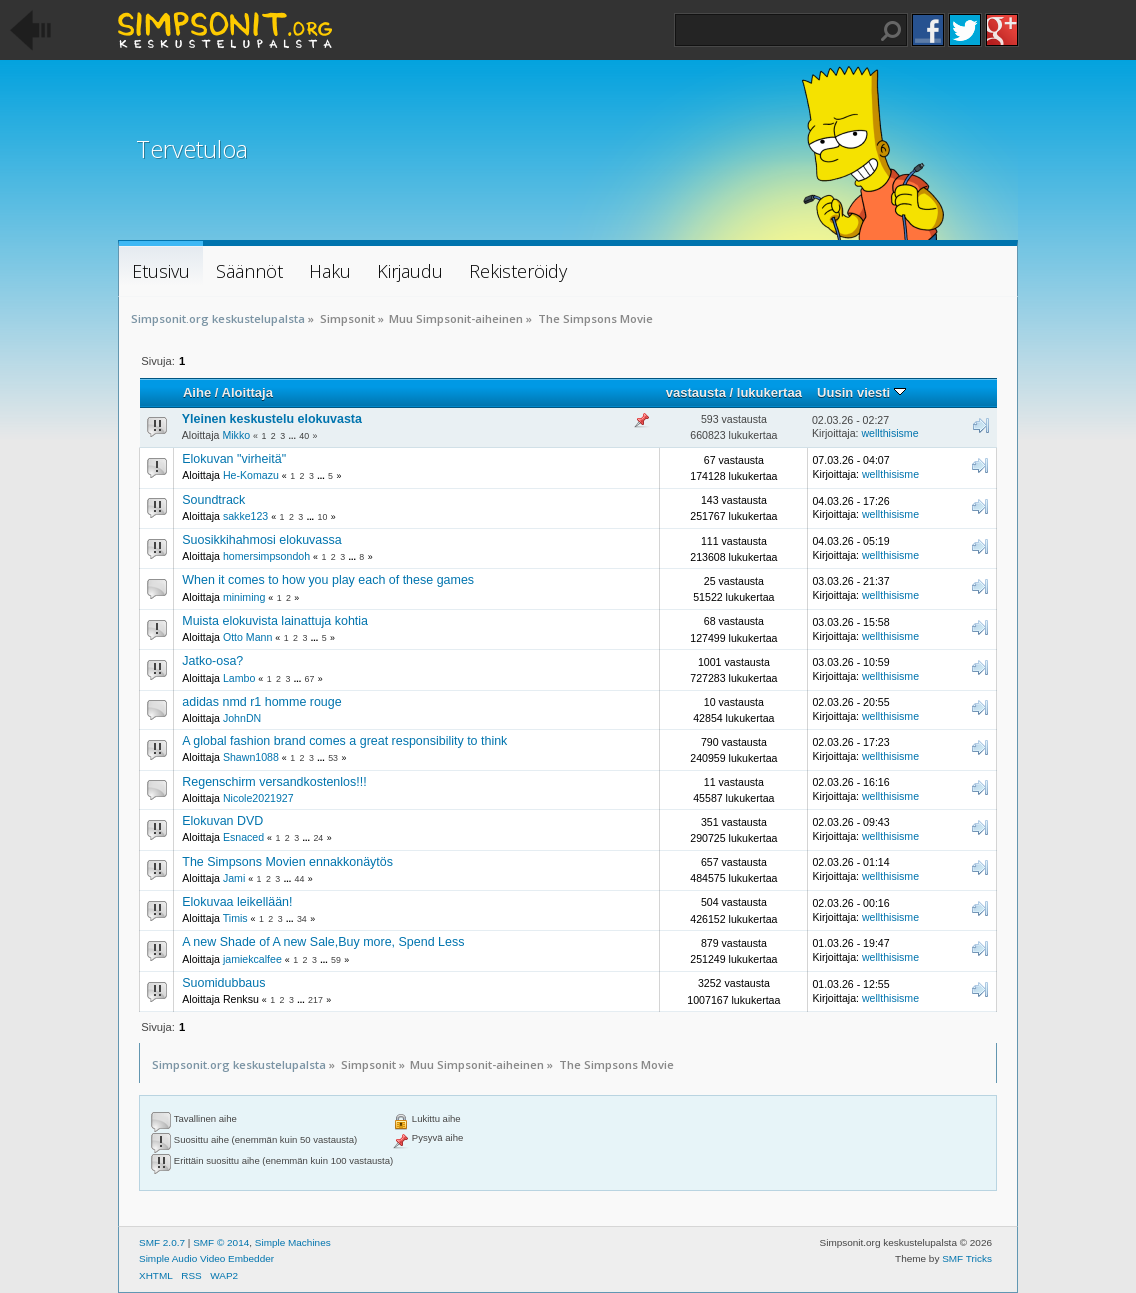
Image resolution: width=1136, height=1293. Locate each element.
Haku (891, 31)
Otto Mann (247, 637)
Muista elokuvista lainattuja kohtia (275, 621)
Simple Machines (293, 1242)
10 (323, 517)
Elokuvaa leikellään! (237, 902)
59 (336, 960)
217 (315, 1000)
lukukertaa (769, 392)
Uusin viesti (861, 392)
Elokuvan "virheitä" (234, 459)
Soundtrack (213, 500)
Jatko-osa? (212, 661)
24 (318, 838)
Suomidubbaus (223, 983)
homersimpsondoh (266, 556)
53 (333, 758)
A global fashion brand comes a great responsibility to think (344, 741)
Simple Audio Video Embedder (206, 1258)
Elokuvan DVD (222, 821)
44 (300, 879)
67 (310, 679)
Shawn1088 (251, 757)
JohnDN (242, 718)
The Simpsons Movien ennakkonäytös (287, 862)
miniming (244, 597)
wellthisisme (889, 433)
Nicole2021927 (258, 798)
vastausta (696, 392)
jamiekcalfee (252, 959)
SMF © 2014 (221, 1242)
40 (304, 436)
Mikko (236, 435)
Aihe (197, 392)
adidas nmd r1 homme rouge (261, 702)
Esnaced (243, 837)
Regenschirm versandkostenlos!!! (274, 782)
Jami (234, 878)
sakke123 (245, 516)
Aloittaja (247, 392)
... (294, 436)
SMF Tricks (967, 1258)
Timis (235, 918)
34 (302, 919)
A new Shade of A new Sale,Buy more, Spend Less (323, 942)
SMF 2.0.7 (162, 1242)
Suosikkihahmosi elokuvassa (261, 540)
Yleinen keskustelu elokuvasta (272, 419)
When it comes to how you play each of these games (328, 580)
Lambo (239, 678)
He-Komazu (251, 475)
